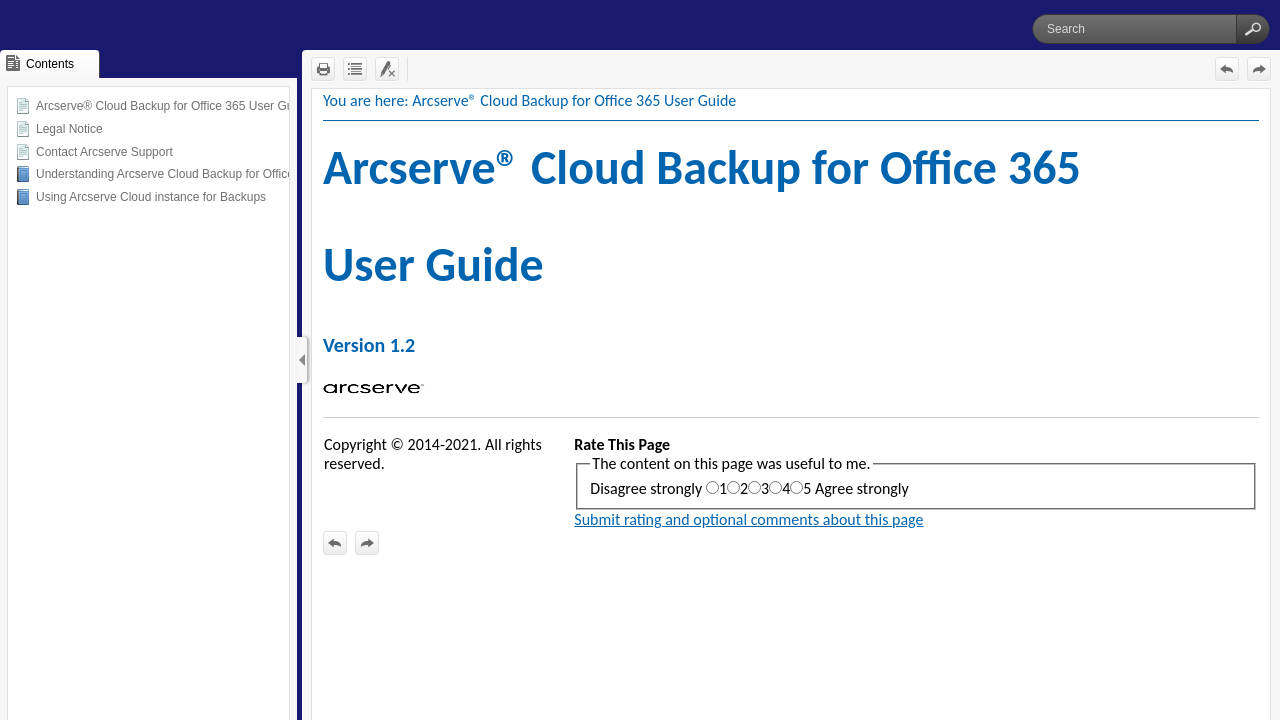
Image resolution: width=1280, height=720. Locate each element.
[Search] (1134, 29)
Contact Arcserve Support (104, 152)
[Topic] (791, 404)
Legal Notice (69, 129)
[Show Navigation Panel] (302, 360)
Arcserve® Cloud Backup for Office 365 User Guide (172, 106)
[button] (1253, 29)
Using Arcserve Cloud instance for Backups (151, 197)
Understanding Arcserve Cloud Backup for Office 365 (176, 174)
